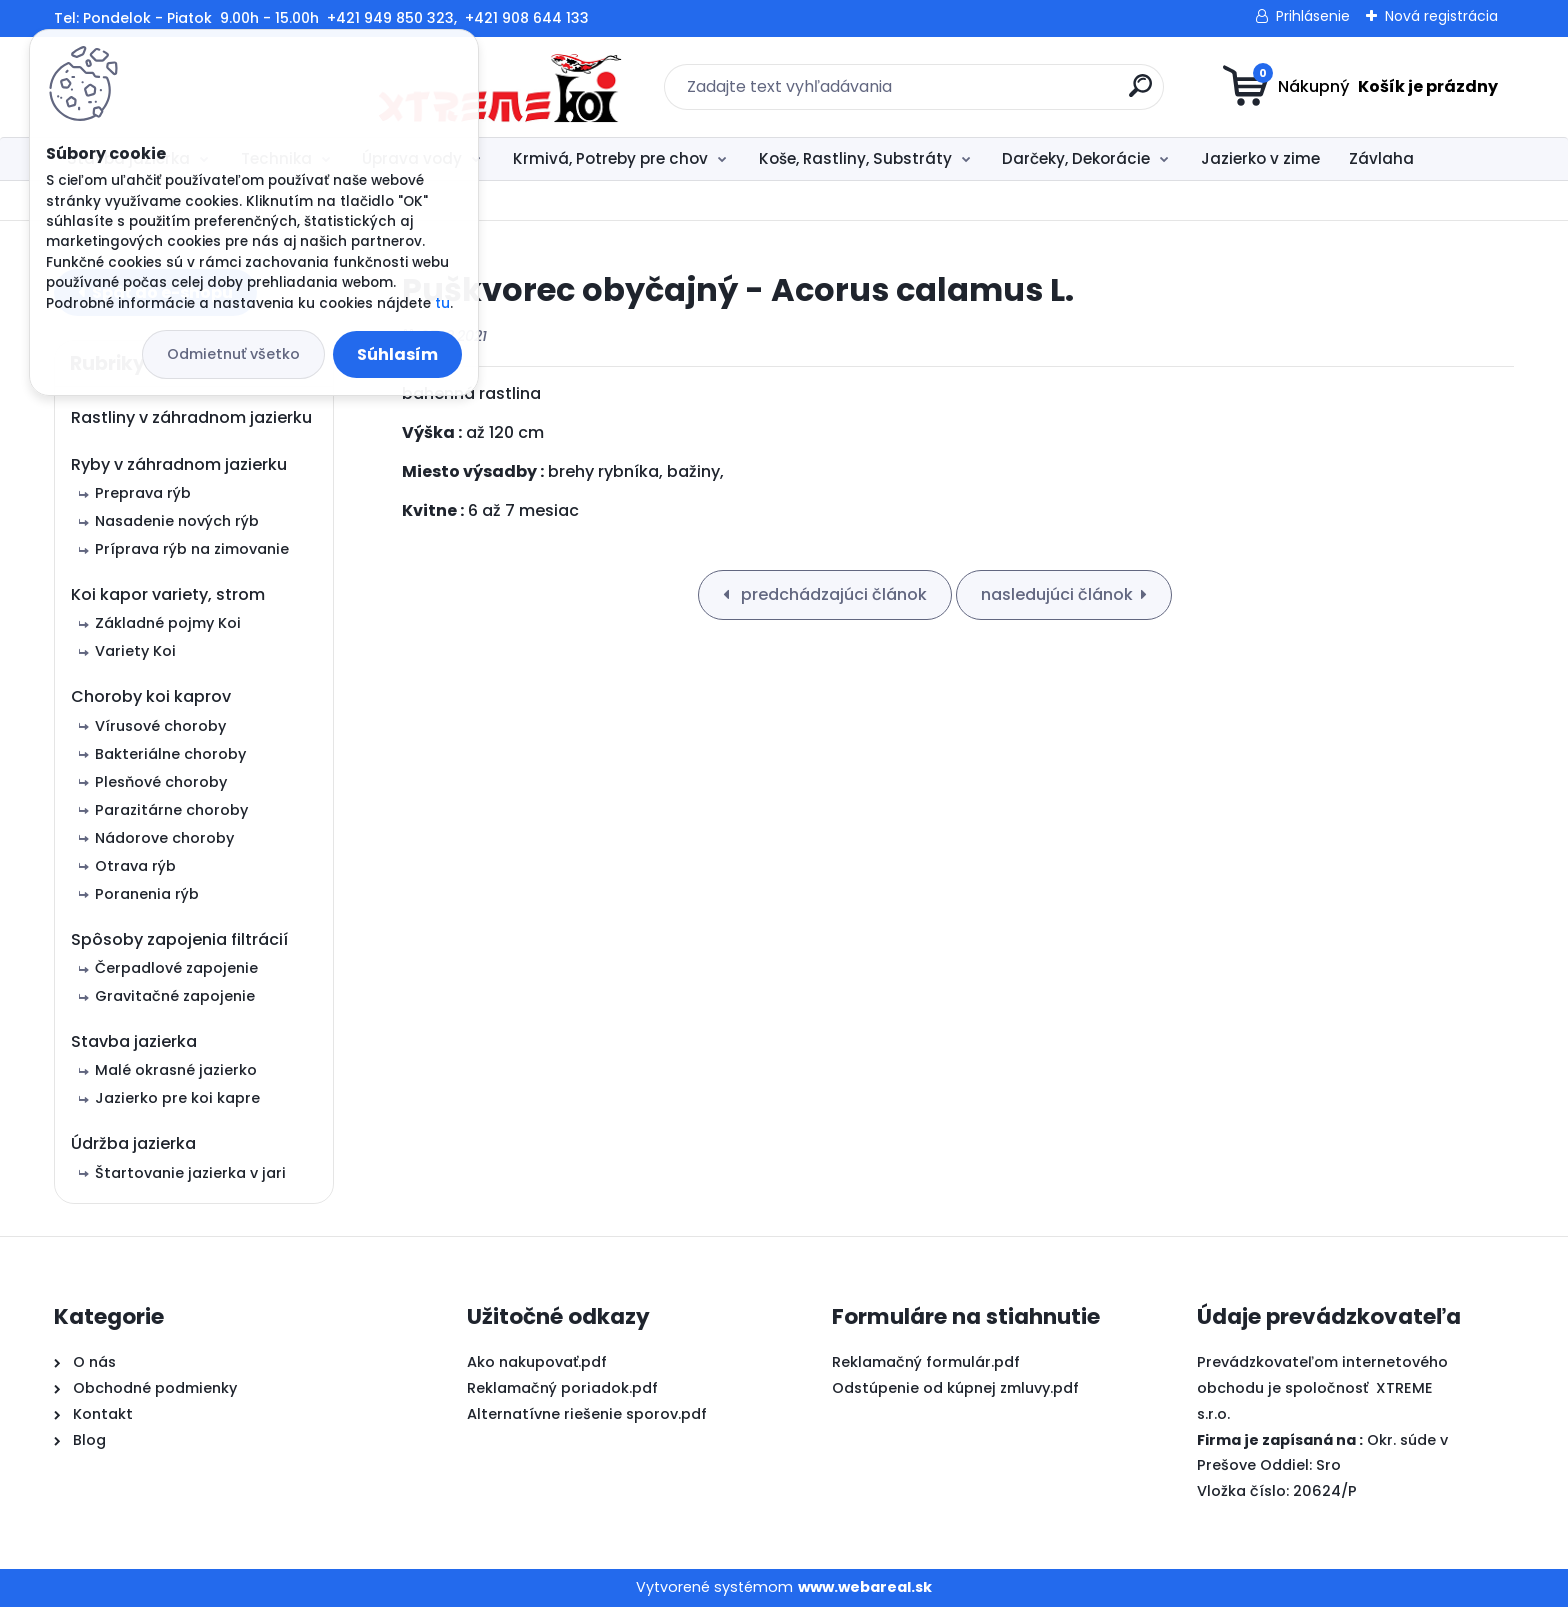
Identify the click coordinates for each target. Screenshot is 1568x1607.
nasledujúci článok (1057, 594)
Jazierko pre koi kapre (177, 1098)
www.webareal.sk (865, 1587)
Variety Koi (135, 651)
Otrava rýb (135, 866)
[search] (979, 93)
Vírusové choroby (160, 726)
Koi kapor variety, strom (168, 594)
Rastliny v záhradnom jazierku (191, 417)
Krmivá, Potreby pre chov (610, 158)
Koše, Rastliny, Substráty (855, 158)
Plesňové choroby (161, 782)
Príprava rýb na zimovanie (192, 549)
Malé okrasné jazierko (176, 1070)
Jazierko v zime (1260, 158)
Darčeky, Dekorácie (1076, 158)
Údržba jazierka (133, 1143)
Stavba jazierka (134, 1041)
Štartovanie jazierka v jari (190, 1173)
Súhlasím (397, 354)
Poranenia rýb (147, 894)
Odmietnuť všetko (233, 354)
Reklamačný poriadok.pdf (562, 1388)
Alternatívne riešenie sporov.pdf (587, 1414)
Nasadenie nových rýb (177, 521)
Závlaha (1381, 158)
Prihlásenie (1313, 16)
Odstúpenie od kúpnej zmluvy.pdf (955, 1388)
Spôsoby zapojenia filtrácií (179, 939)
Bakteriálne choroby (170, 754)
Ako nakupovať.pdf (537, 1362)
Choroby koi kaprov (151, 696)
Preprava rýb (143, 493)
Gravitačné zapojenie (175, 996)
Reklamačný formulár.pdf (926, 1362)
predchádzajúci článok (832, 594)
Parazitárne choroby (171, 810)
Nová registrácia (1441, 16)
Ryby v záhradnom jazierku (179, 464)
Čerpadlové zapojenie (176, 968)
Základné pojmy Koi (168, 623)
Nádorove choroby (164, 838)
